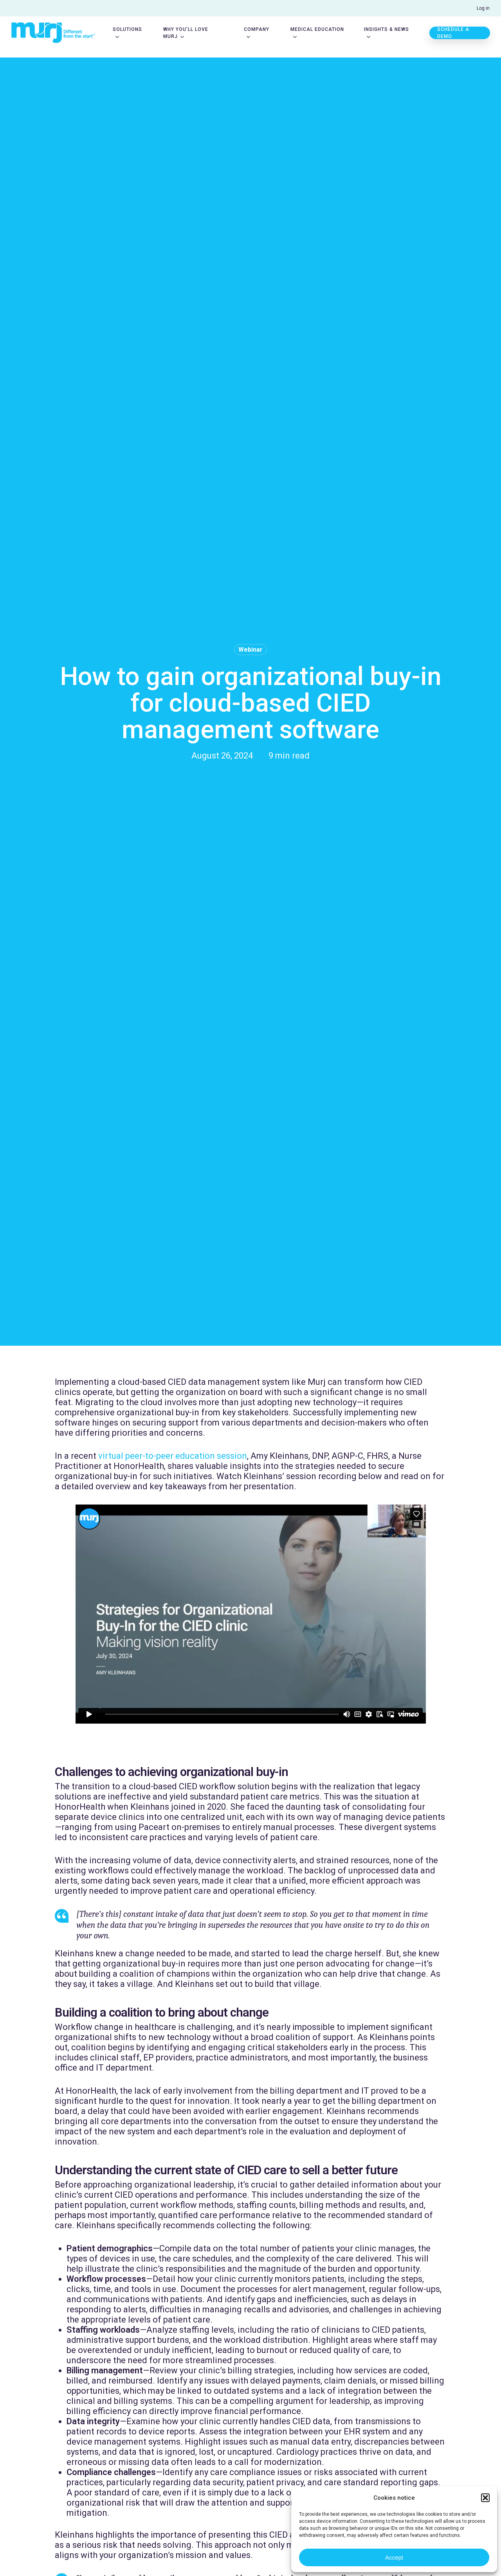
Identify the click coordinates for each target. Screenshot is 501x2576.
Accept (394, 2557)
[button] (485, 2498)
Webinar (250, 649)
